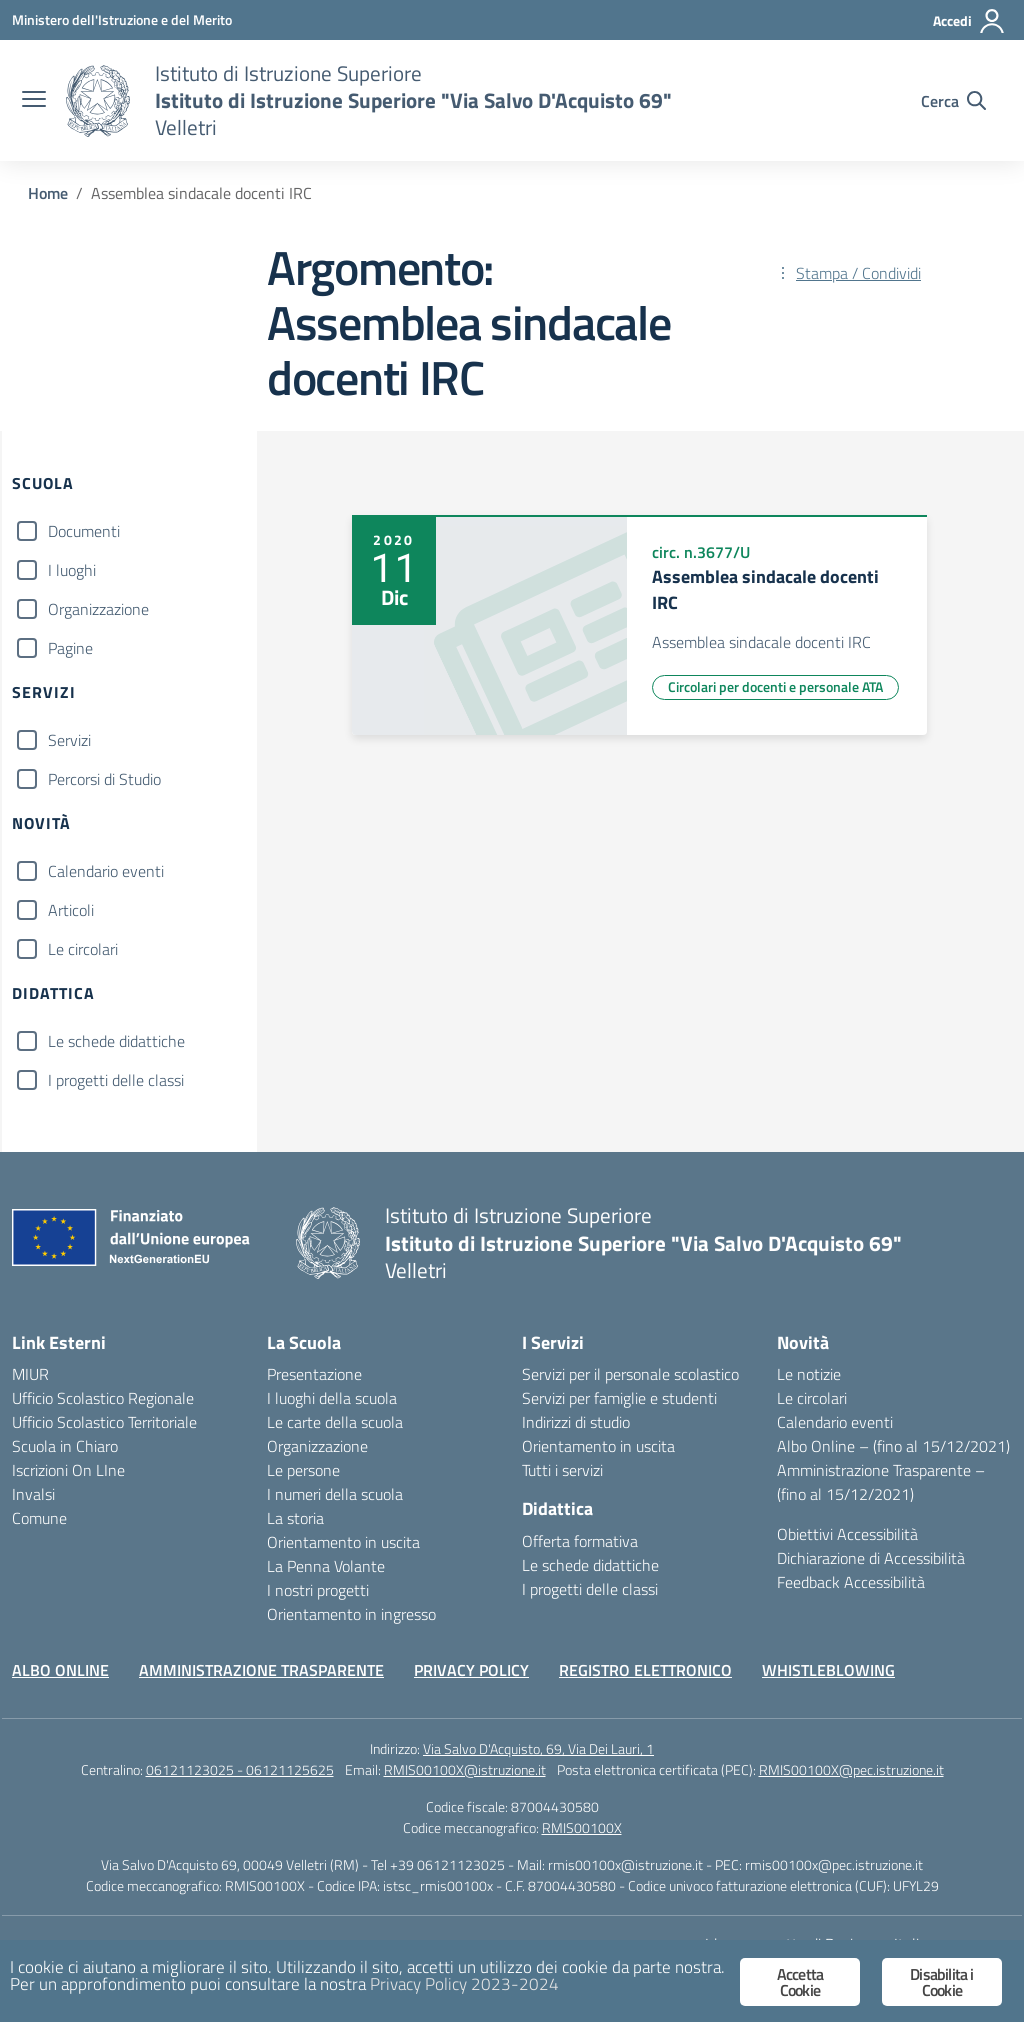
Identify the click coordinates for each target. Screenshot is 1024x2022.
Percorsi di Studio (104, 779)
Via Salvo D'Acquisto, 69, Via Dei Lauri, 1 (538, 1748)
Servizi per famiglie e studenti (619, 1398)
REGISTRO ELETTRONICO (645, 1670)
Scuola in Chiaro (65, 1446)
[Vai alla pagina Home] (48, 193)
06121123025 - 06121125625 (240, 1769)
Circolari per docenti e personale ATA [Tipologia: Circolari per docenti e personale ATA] (775, 686)
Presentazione (314, 1374)
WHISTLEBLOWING (828, 1670)
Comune (39, 1518)
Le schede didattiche (116, 1041)
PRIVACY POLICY (471, 1670)
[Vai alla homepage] (98, 101)
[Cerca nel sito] (953, 101)
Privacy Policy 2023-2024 (464, 1984)
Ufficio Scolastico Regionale (103, 1398)
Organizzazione (98, 609)
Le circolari (83, 949)
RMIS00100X (582, 1827)
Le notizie (809, 1374)
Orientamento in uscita (343, 1542)
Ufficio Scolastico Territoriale (104, 1422)
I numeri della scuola (335, 1494)
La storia (295, 1518)
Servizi (69, 740)
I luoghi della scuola (332, 1398)
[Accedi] (969, 21)
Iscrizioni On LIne (68, 1470)
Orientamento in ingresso (351, 1614)
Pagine (70, 648)
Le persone (303, 1470)
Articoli (71, 910)
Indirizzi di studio (576, 1422)
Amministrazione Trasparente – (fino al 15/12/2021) (881, 1482)
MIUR (30, 1374)
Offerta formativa (580, 1541)
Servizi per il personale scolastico (630, 1374)
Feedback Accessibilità (851, 1582)
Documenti (84, 531)
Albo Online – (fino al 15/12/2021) (893, 1446)
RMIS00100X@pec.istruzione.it (851, 1769)
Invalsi (33, 1494)
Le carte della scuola (335, 1422)
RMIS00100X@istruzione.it (465, 1769)
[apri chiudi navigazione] (34, 101)
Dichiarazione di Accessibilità (871, 1558)
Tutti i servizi (562, 1470)
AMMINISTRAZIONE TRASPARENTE (261, 1670)
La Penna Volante (326, 1566)
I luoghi (72, 570)
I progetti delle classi (116, 1080)
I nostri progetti (318, 1590)
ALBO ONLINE (60, 1670)
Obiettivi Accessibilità (847, 1534)
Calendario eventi (106, 871)
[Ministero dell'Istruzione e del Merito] (122, 19)
